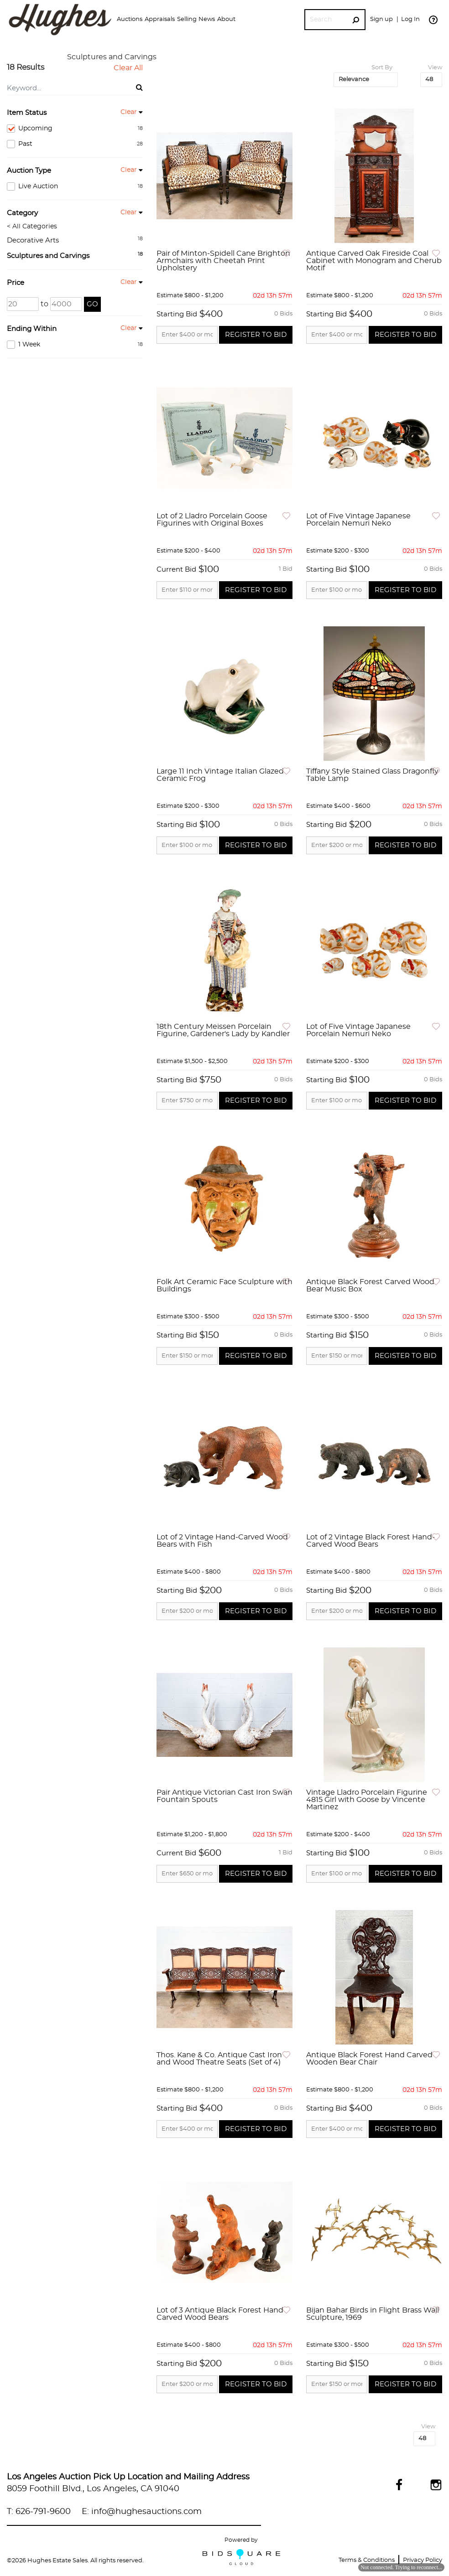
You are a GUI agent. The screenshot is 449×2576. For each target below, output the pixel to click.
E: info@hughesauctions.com (142, 2512)
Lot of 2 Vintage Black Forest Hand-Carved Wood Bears (370, 1540)
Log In (410, 19)
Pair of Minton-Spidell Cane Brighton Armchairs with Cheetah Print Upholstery (223, 261)
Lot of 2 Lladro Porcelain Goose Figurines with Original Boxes (212, 519)
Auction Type (29, 170)
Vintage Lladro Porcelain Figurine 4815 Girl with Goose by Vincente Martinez (366, 1800)
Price (15, 282)
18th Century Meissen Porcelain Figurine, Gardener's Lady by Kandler (223, 1030)
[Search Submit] (356, 19)
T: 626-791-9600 (39, 2512)
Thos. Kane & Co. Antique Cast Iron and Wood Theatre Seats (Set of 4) (219, 2058)
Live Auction (75, 186)
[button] (129, 19)
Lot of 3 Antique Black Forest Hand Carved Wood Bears (220, 2314)
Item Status (27, 112)
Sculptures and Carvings (48, 256)
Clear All (128, 68)
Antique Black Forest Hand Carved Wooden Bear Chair (369, 2058)
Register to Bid (256, 334)
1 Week (75, 345)
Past (75, 144)
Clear (128, 112)
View (435, 68)
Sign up (381, 19)
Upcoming (75, 128)
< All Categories (32, 226)
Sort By (381, 68)
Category (22, 213)
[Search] (326, 19)
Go (92, 304)
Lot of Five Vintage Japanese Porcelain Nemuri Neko (358, 519)
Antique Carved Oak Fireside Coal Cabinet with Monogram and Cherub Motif (374, 261)
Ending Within (32, 328)
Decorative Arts (33, 240)
